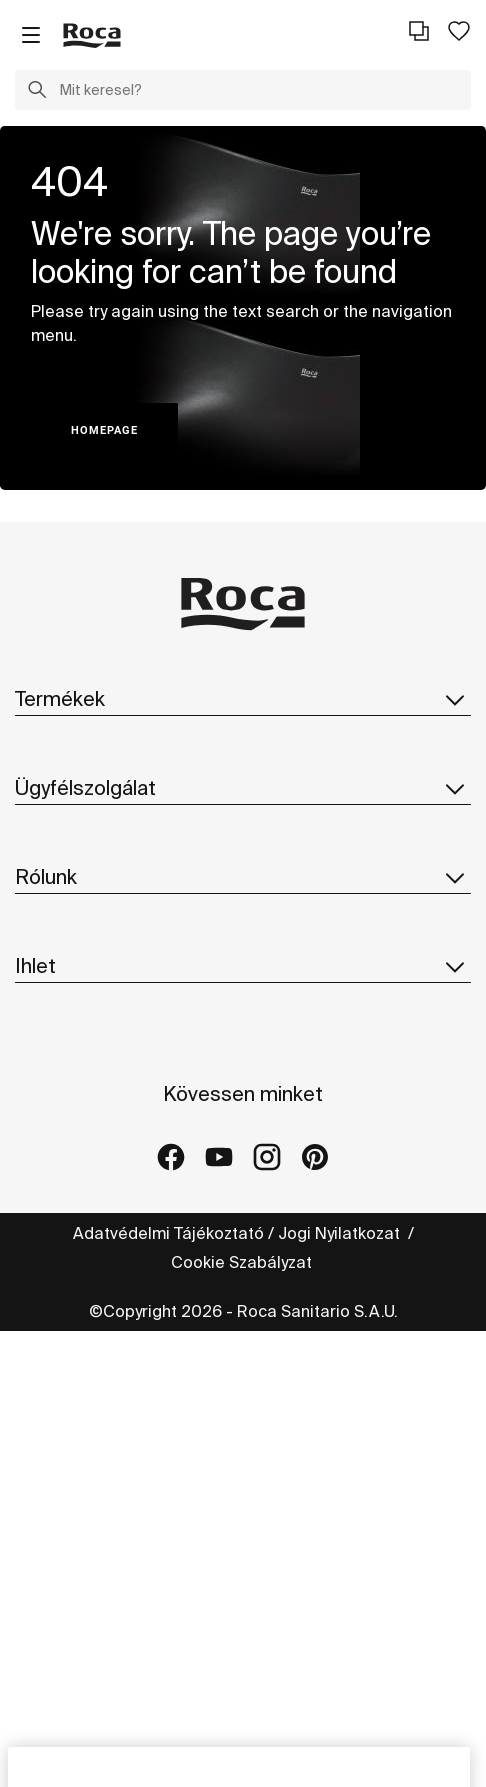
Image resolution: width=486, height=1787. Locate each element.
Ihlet (243, 966)
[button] (37, 92)
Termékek (243, 699)
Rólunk (243, 877)
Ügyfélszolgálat (243, 788)
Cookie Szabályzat (243, 1262)
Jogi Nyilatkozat (341, 1233)
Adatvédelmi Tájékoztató (168, 1233)
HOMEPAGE (104, 430)
